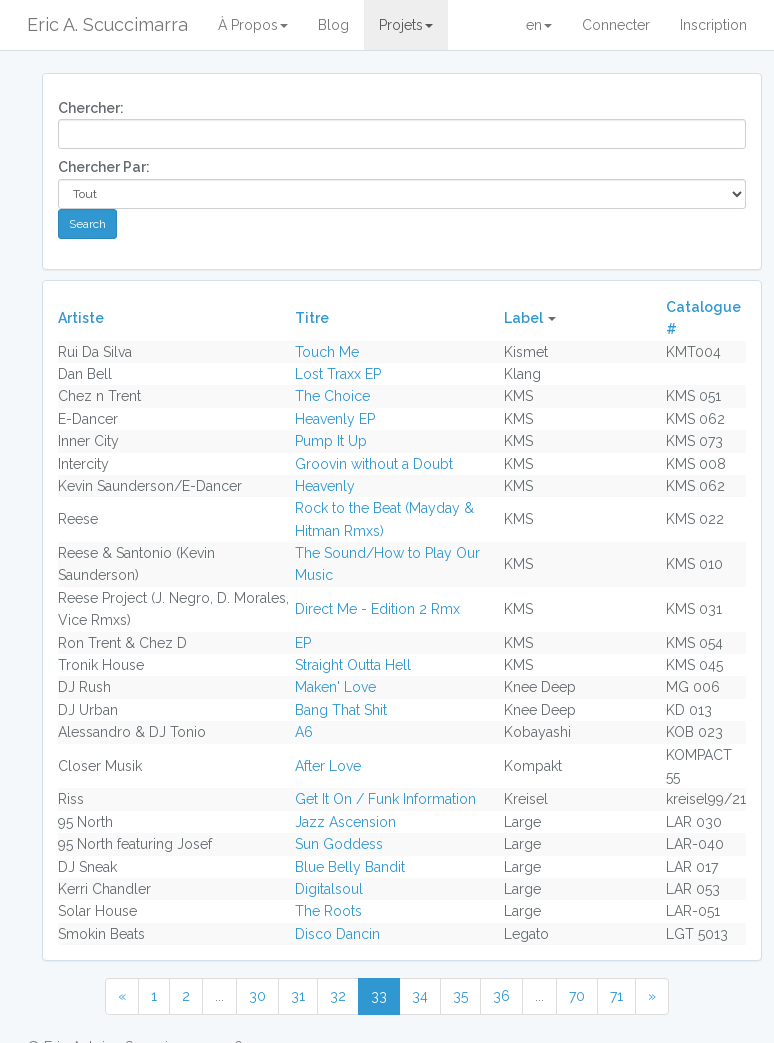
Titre (312, 318)
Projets (406, 25)
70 (577, 996)
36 (501, 996)
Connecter (616, 25)
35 (460, 996)
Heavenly (325, 486)
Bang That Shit (341, 710)
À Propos (253, 25)
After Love (328, 766)
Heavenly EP (335, 419)
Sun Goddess (339, 844)
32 (338, 996)
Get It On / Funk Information (385, 799)
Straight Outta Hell (353, 665)
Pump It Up (331, 441)
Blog (333, 25)
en (539, 25)
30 (257, 996)
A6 (304, 732)
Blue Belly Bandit (350, 867)
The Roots (328, 911)
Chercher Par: (104, 167)
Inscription (713, 25)
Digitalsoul (329, 889)
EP (303, 643)
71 (616, 996)
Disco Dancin (337, 934)
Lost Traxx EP (338, 374)
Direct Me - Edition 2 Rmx (377, 609)
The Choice (332, 396)
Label (523, 318)
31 (298, 996)
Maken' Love (335, 687)
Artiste (81, 318)
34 (420, 996)
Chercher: (91, 108)
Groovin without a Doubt (374, 464)
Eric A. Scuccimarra (107, 24)
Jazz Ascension (345, 822)
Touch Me (327, 352)
